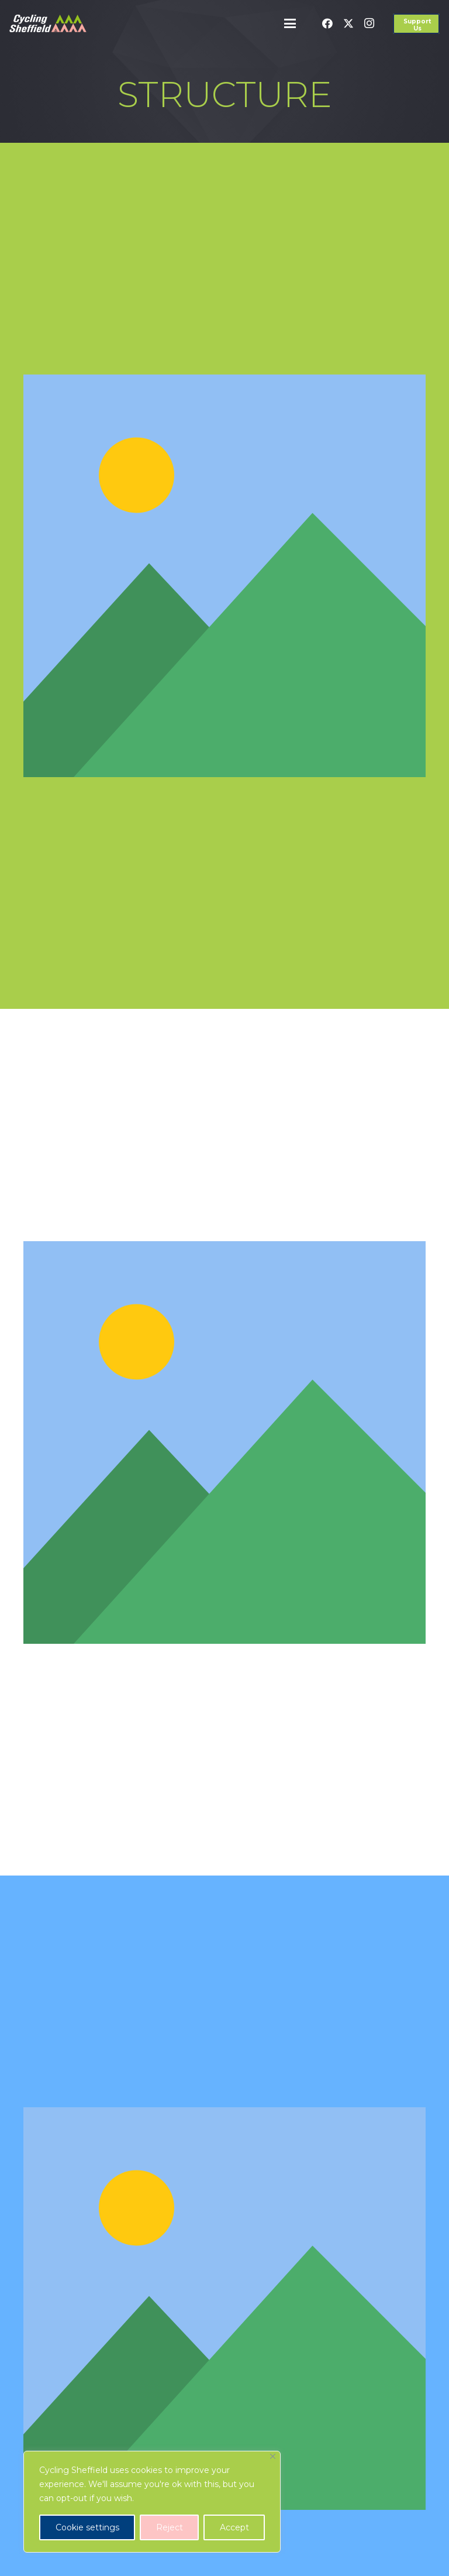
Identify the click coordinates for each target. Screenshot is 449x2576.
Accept (234, 2527)
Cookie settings (87, 2527)
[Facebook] (327, 23)
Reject (169, 2527)
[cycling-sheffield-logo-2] (48, 23)
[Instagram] (369, 23)
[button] (290, 23)
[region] (152, 2502)
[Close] (272, 2456)
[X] (348, 23)
